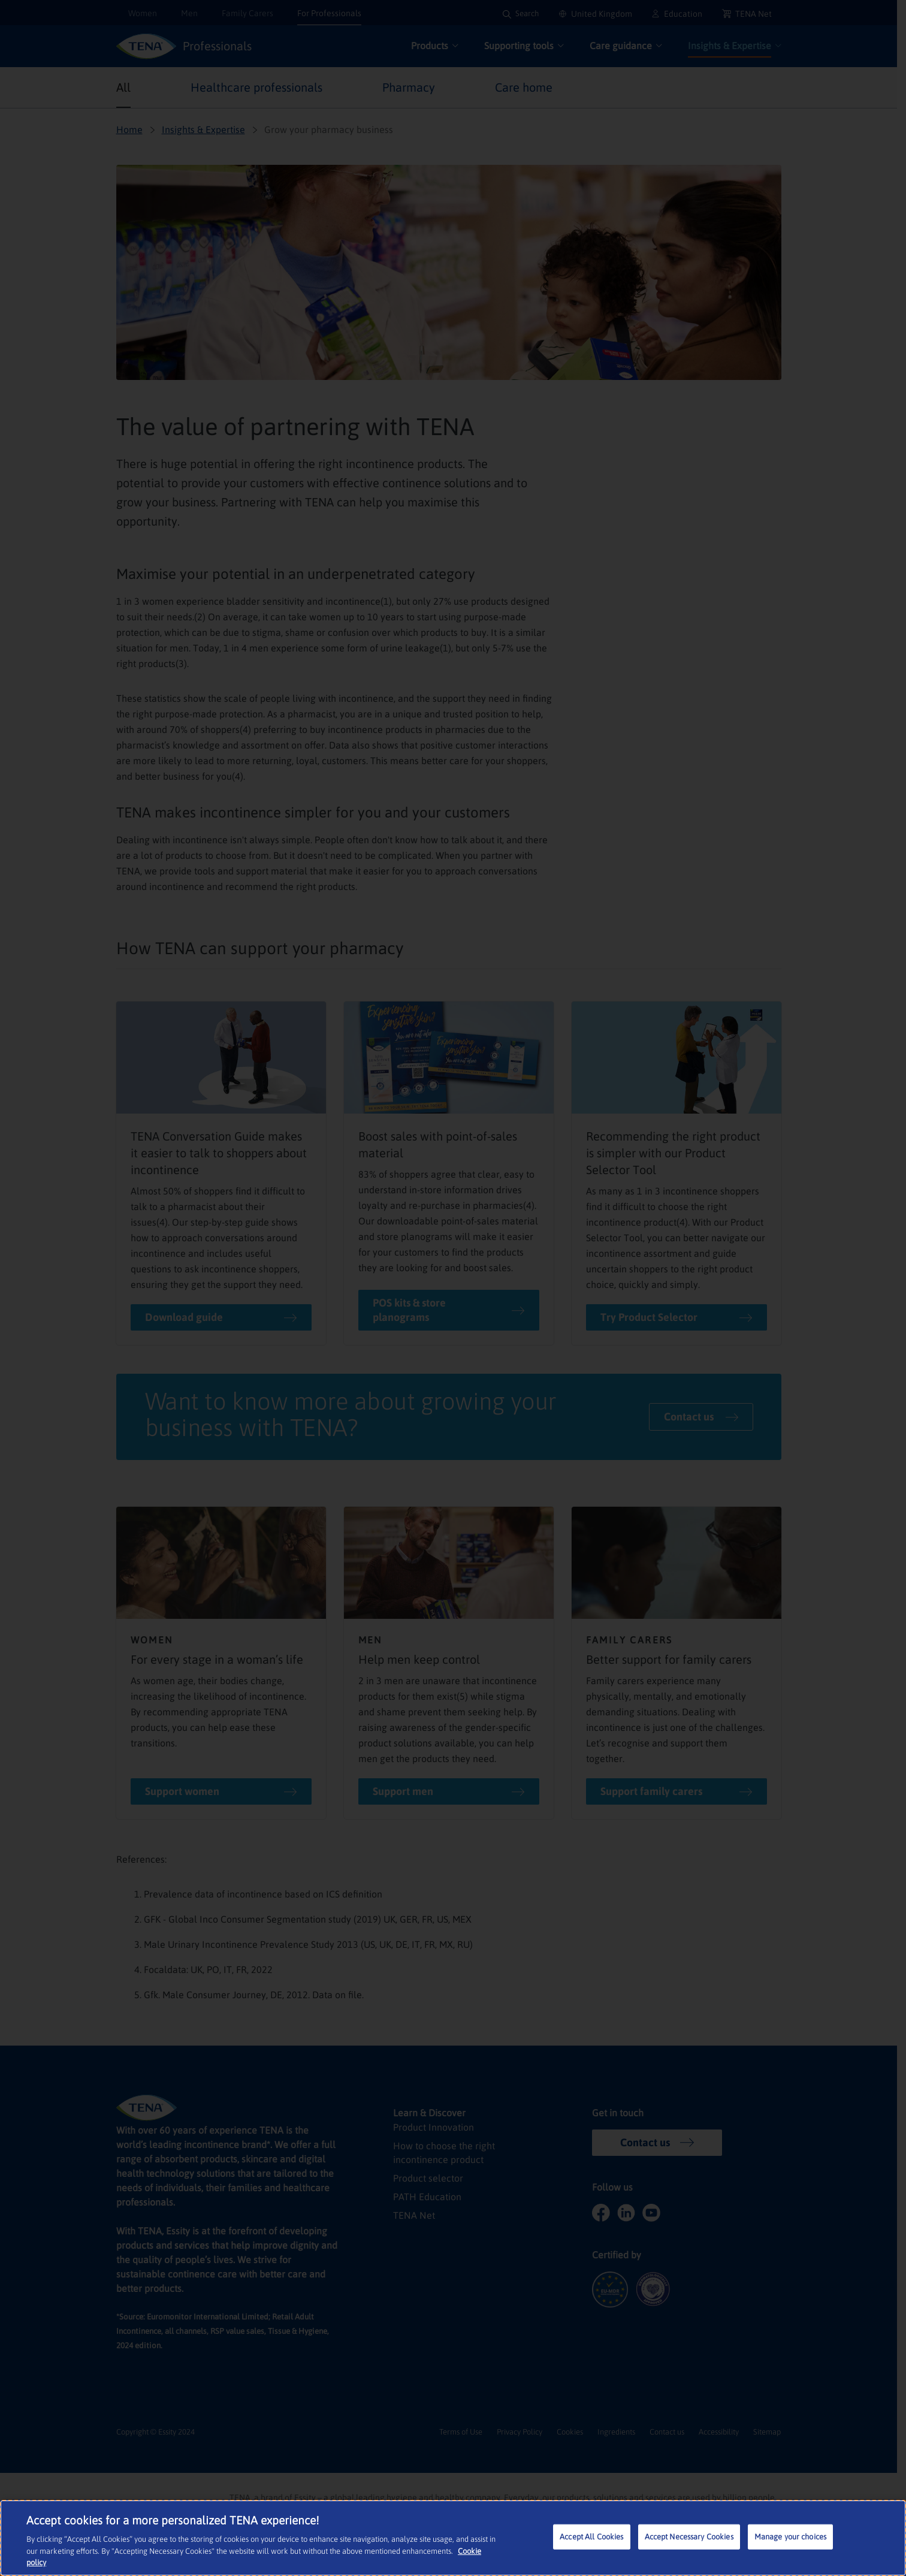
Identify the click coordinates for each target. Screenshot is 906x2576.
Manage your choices (791, 2537)
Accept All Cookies (592, 2537)
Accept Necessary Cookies (689, 2537)
